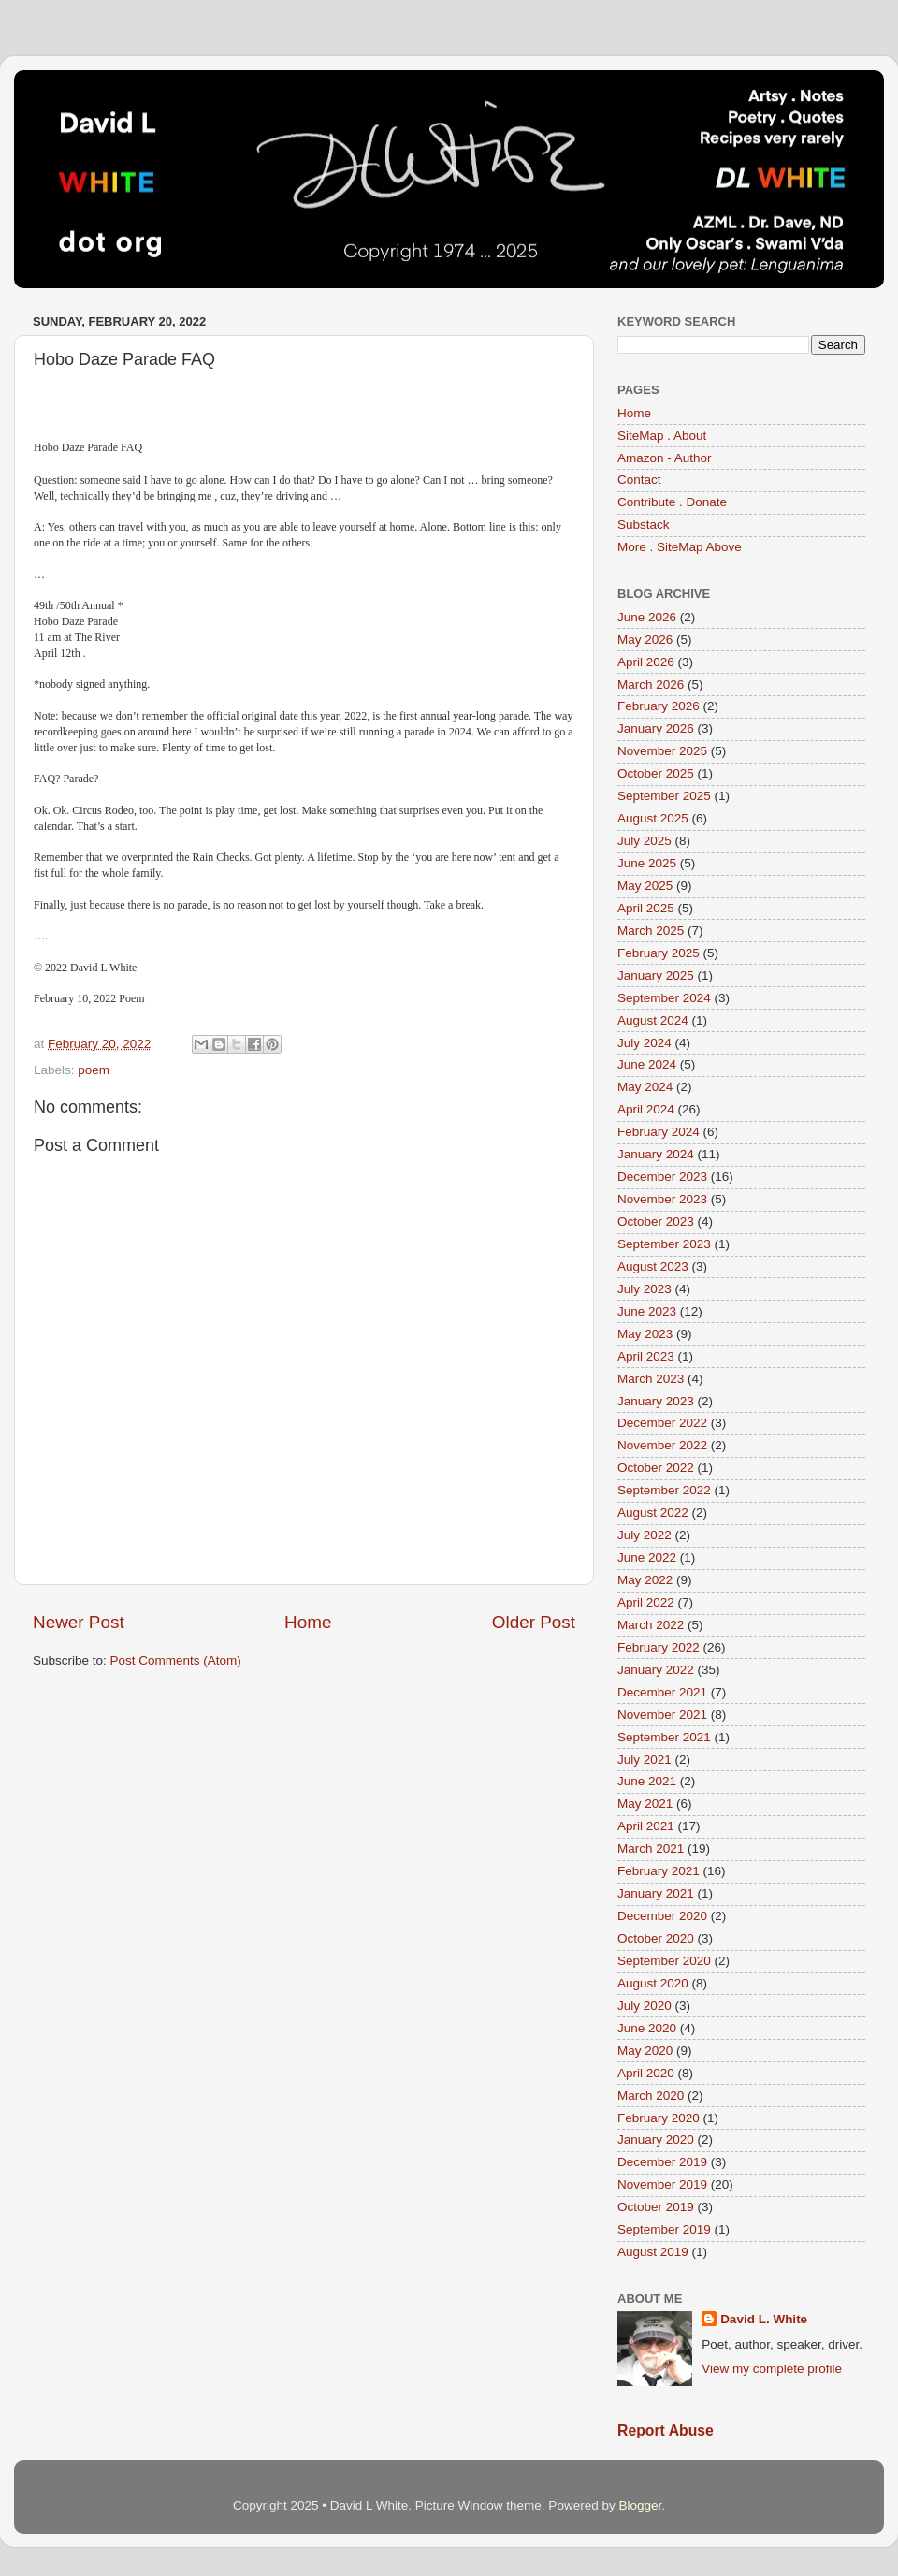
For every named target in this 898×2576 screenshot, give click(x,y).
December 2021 (662, 1692)
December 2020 (662, 1916)
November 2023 (662, 1199)
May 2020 (645, 2051)
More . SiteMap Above (679, 547)
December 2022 (662, 1423)
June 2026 (646, 617)
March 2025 (650, 931)
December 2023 (662, 1177)
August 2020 (652, 1983)
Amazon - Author (664, 458)
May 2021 (645, 1804)
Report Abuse (665, 2430)
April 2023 (645, 1356)
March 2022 (650, 1625)
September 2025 (664, 796)
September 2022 (664, 1490)
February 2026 (658, 706)
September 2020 (664, 1961)
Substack (643, 524)
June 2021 (646, 1781)
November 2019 (662, 2184)
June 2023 (646, 1311)
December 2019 (662, 2162)
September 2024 (664, 998)
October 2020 (655, 1938)
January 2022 (655, 1670)
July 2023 (644, 1289)
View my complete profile (772, 2369)
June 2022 (646, 1557)
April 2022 (645, 1602)
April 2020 (645, 2073)
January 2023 (655, 1401)
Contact (639, 480)
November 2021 (662, 1715)
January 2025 (655, 975)
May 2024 (645, 1087)
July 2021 (644, 1760)
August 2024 (652, 1020)
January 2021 (655, 1893)
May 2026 (645, 640)
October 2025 (655, 773)
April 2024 (645, 1109)
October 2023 (655, 1222)
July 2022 (644, 1535)
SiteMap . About (661, 436)
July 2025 (644, 841)
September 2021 (664, 1737)
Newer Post (78, 1622)
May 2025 (645, 886)
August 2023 (652, 1266)
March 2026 (650, 684)
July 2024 (644, 1043)
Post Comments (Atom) (175, 1660)
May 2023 (645, 1334)
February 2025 (658, 953)
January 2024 (655, 1154)
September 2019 (664, 2229)
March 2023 (650, 1379)
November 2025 (662, 751)
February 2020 (658, 2118)
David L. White (763, 2319)
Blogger (639, 2505)
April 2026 (645, 662)
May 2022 (645, 1580)
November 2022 (662, 1445)
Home (307, 1622)
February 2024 (658, 1132)
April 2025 (645, 908)
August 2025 (652, 818)
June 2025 (646, 863)
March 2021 (650, 1848)
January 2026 (655, 728)
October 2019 (655, 2207)
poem (93, 1070)
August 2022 (652, 1513)
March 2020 (650, 2095)
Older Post (533, 1622)
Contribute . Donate (672, 502)
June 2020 (646, 2028)
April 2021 (645, 1826)
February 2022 (658, 1647)
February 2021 (658, 1871)
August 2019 (652, 2252)
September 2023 (664, 1244)
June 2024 (646, 1064)
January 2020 (655, 2139)
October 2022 (655, 1468)
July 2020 (644, 2006)
